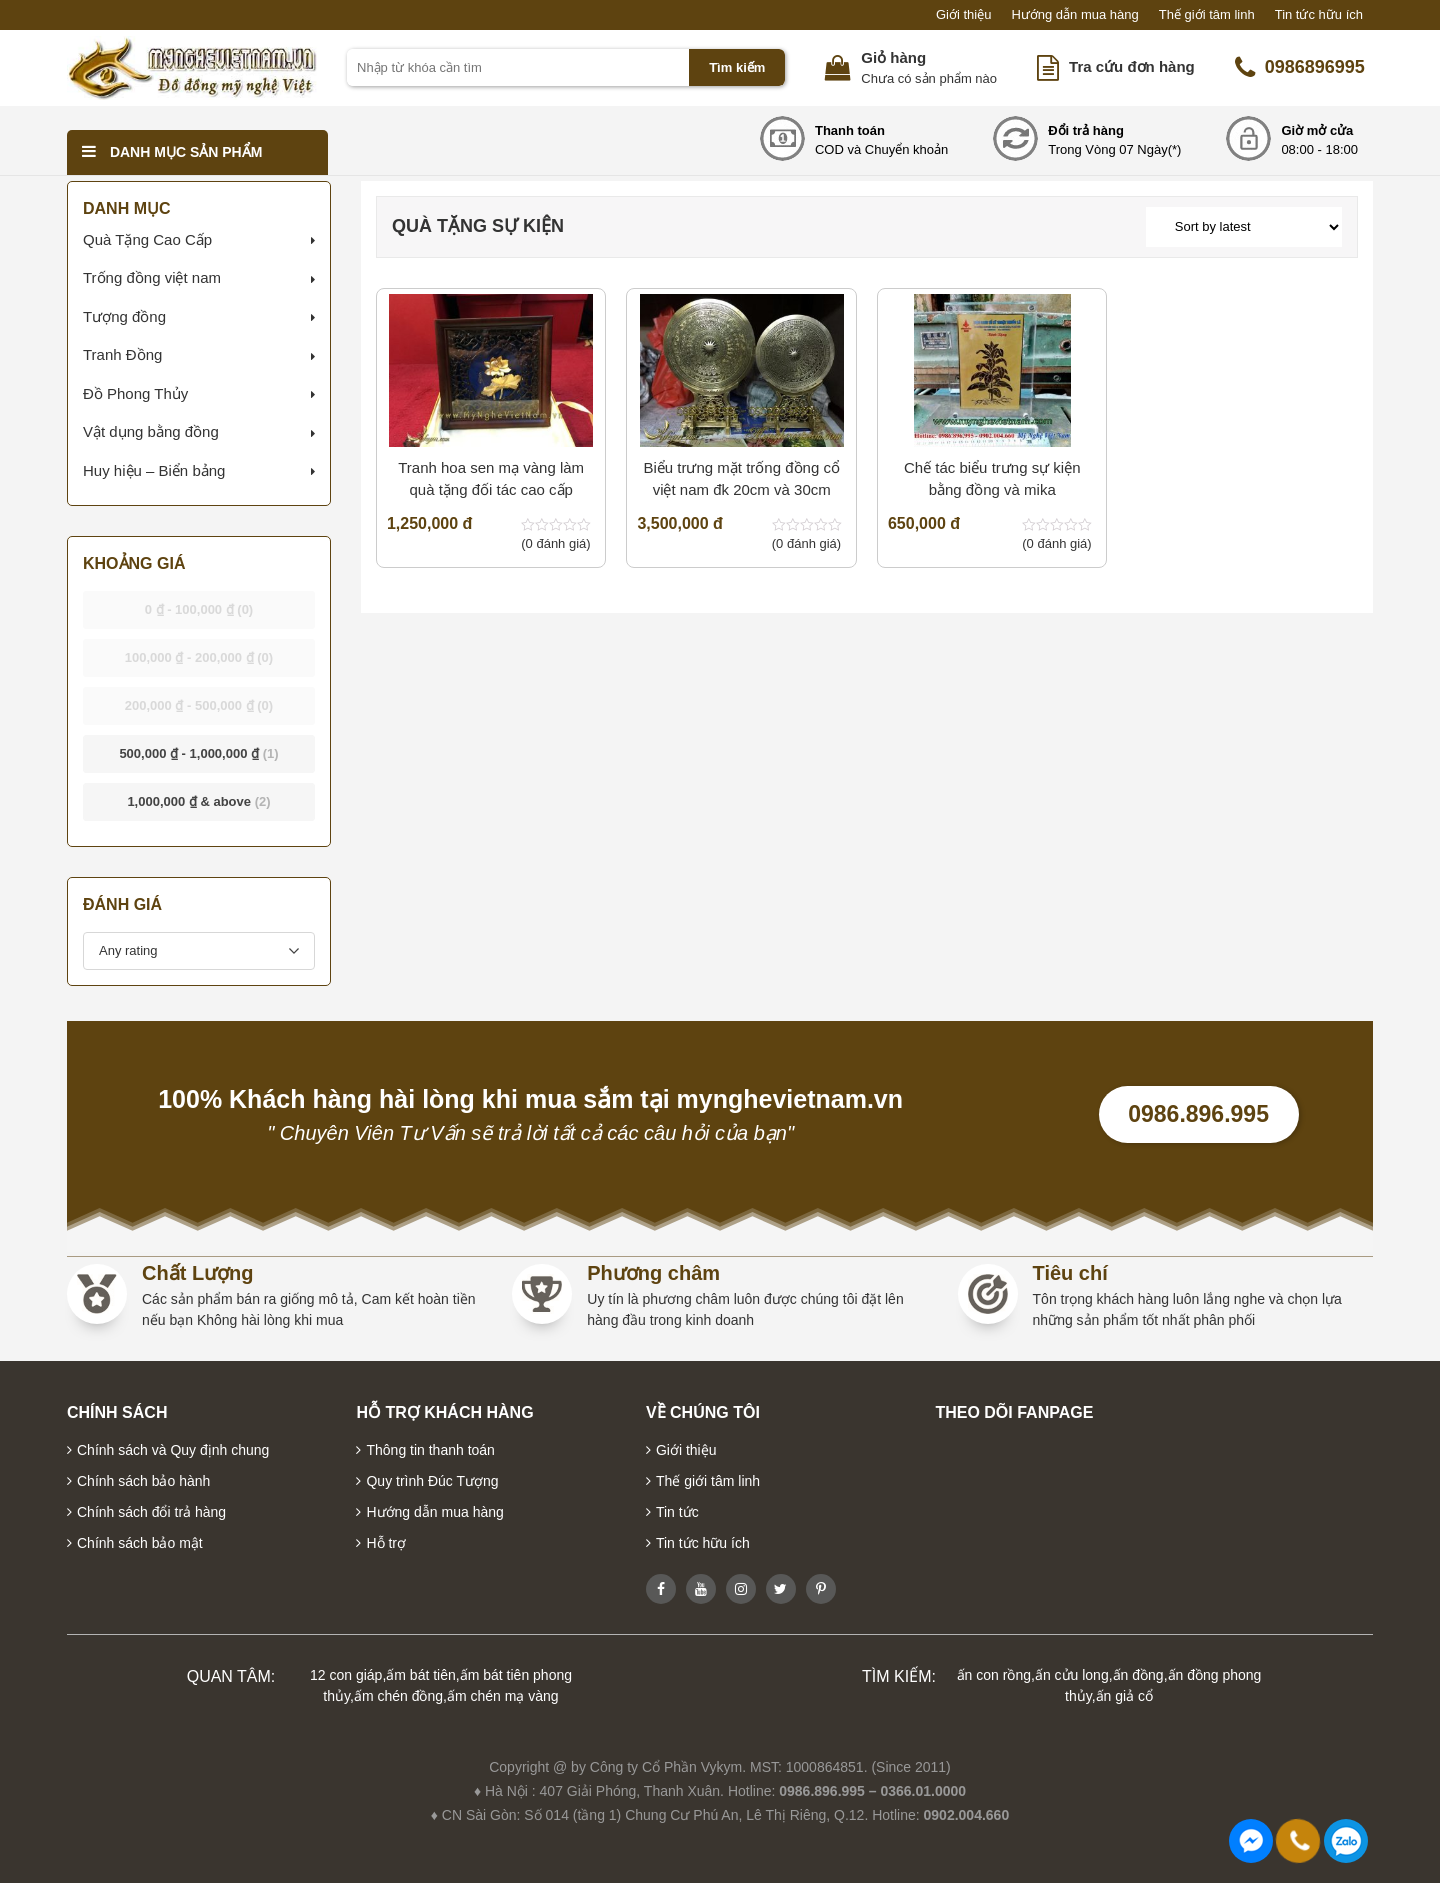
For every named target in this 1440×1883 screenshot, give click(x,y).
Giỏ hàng (893, 57)
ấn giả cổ (1124, 1696)
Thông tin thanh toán (430, 1450)
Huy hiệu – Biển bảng (154, 470)
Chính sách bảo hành (143, 1481)
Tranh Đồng (122, 354)
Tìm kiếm (737, 67)
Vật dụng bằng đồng (151, 431)
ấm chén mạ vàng (503, 1696)
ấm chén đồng (398, 1696)
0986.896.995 (1198, 1114)
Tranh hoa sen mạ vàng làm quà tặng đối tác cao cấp (491, 479)
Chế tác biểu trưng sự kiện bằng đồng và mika (992, 479)
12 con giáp (346, 1675)
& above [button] (198, 801)
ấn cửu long (1072, 1675)
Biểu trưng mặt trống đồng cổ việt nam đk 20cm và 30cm (741, 479)
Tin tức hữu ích (1319, 14)
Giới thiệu (963, 14)
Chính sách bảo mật (140, 1543)
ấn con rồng (994, 1675)
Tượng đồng (124, 316)
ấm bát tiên (420, 1675)
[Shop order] (1244, 227)
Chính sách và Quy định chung (173, 1450)
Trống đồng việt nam (152, 277)
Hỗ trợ (386, 1543)
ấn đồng (1138, 1675)
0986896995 (1300, 68)
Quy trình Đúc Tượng (432, 1481)
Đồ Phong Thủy (135, 393)
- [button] (199, 609)
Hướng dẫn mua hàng (1074, 14)
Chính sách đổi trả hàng (151, 1512)
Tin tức (677, 1512)
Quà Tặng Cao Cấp (147, 239)
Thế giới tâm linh (1207, 14)
